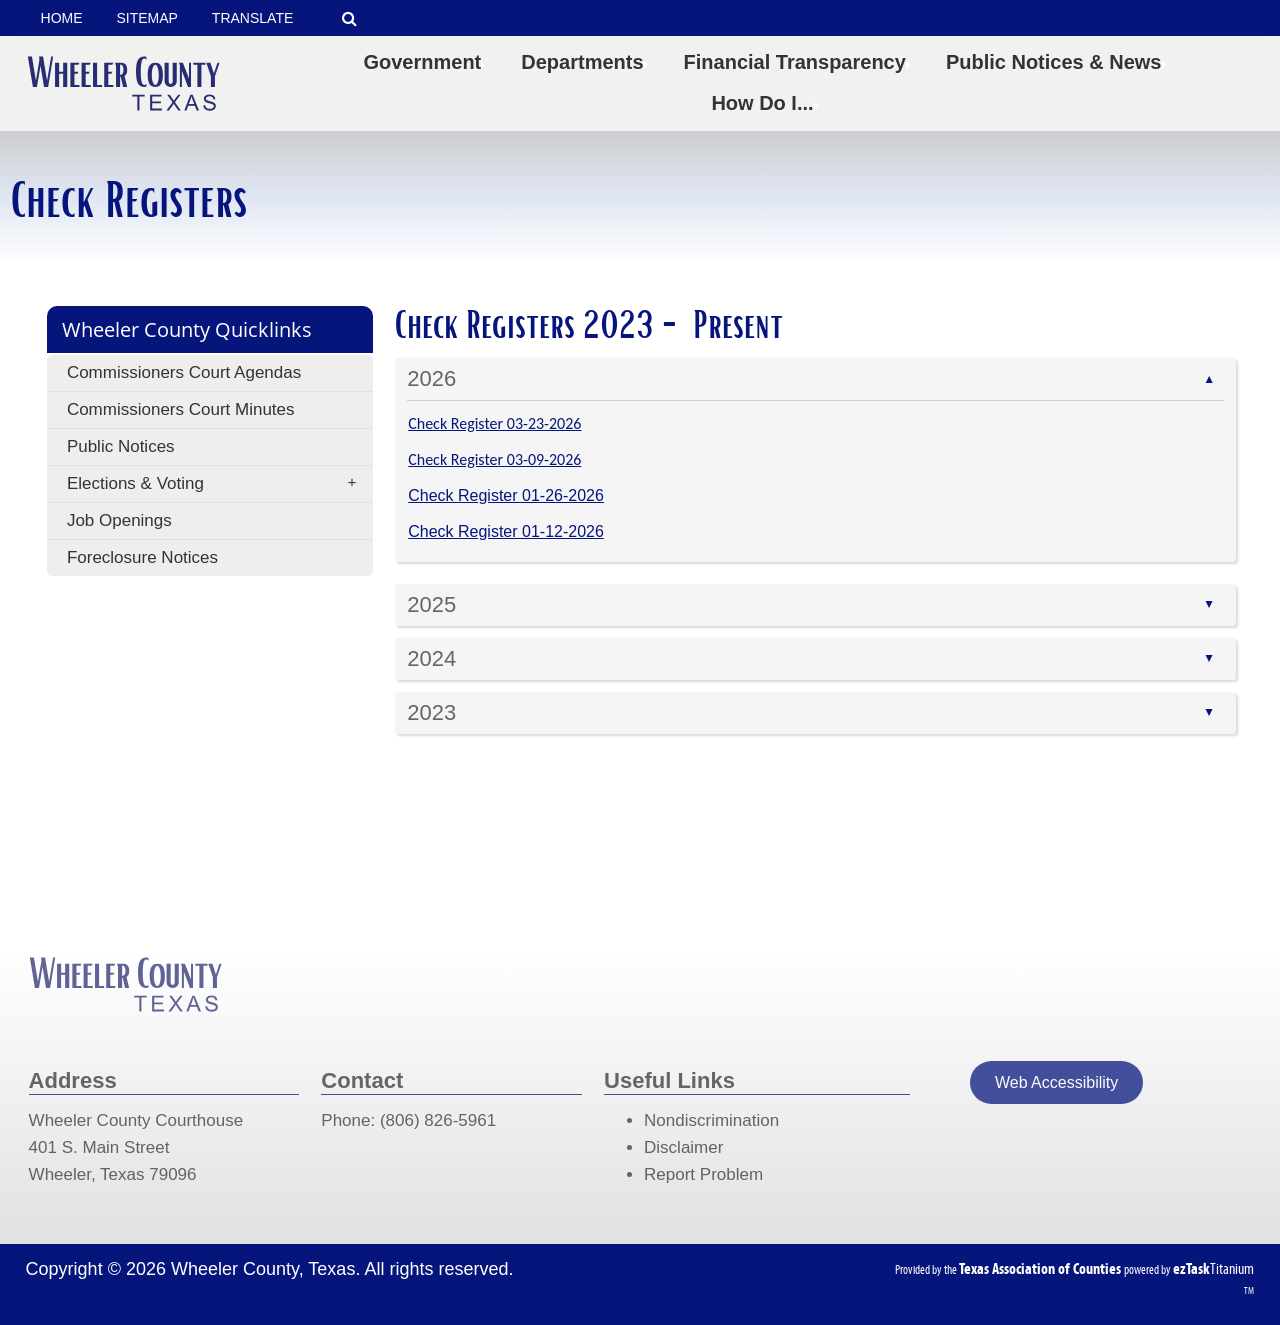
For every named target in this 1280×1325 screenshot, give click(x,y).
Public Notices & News (1058, 62)
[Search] (350, 18)
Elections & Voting (218, 484)
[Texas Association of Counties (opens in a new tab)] (1041, 1268)
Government (426, 62)
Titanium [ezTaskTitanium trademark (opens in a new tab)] (1213, 1268)
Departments (586, 62)
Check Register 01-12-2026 (506, 531)
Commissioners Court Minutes (181, 409)
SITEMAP (146, 18)
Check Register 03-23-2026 (494, 423)
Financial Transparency (799, 62)
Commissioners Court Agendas (184, 372)
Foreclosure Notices (142, 557)
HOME (62, 18)
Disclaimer (683, 1147)
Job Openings (119, 520)
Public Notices (121, 446)
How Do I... (766, 103)
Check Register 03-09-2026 (494, 459)
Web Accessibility (1056, 1082)
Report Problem (703, 1174)
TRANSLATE (252, 18)
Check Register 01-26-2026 (506, 495)
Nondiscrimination (711, 1120)
